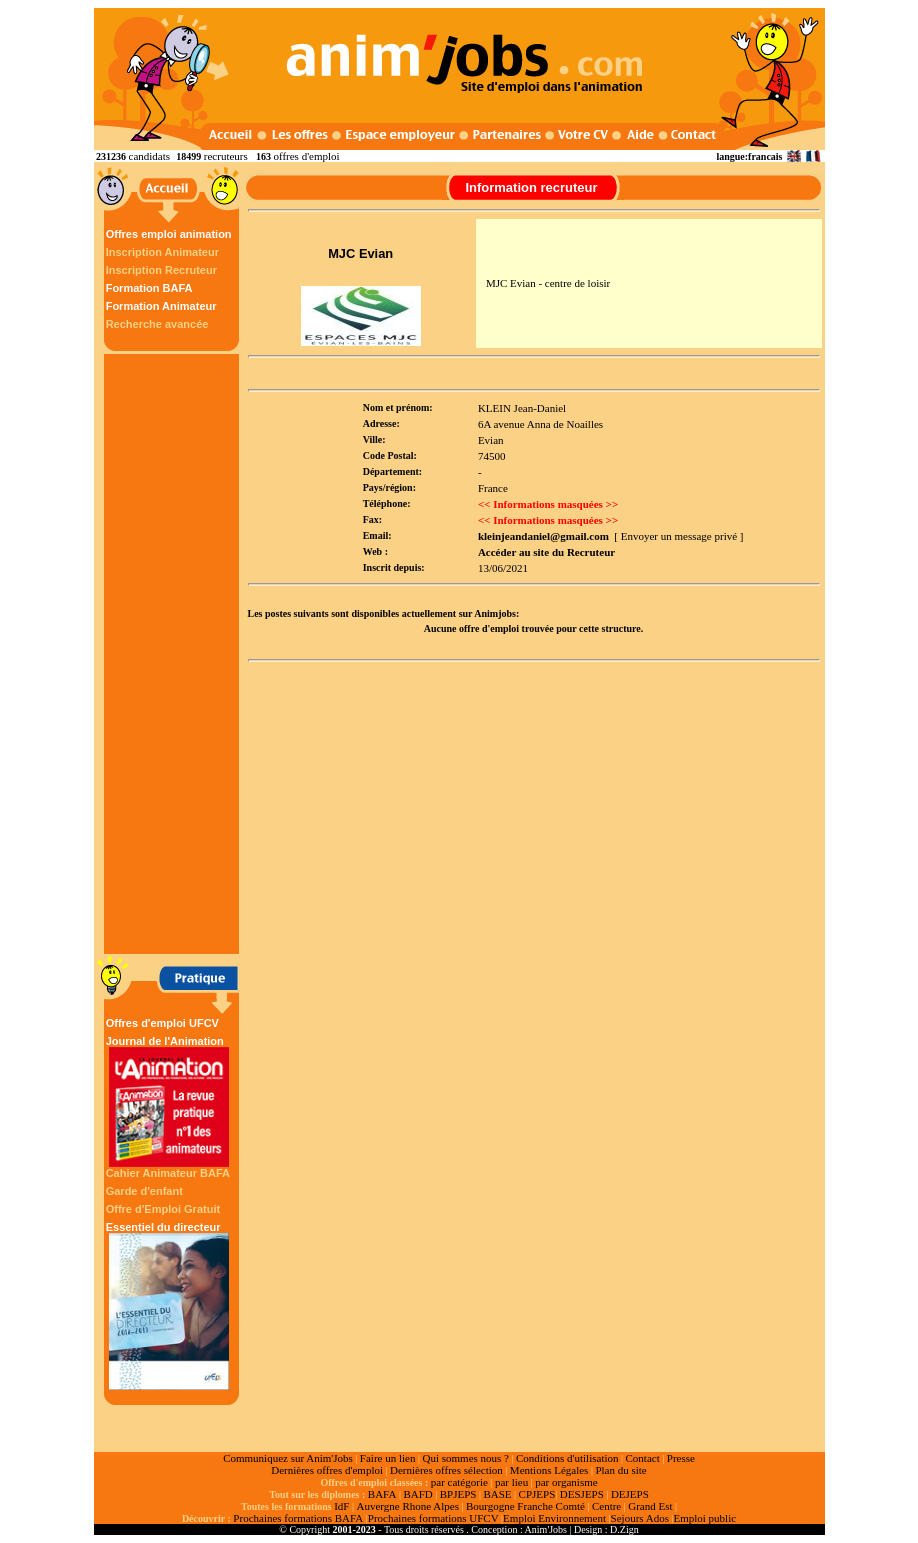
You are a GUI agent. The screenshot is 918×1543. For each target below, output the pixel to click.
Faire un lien (388, 1458)
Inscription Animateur (162, 252)
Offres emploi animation (169, 234)
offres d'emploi (306, 156)
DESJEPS (582, 1494)
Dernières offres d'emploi (327, 1470)
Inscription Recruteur (161, 270)
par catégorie (459, 1482)
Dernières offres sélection (446, 1470)
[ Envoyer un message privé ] (678, 536)
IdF (341, 1506)
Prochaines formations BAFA (298, 1518)
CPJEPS (537, 1494)
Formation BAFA (149, 288)
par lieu (511, 1482)
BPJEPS (458, 1494)
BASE (497, 1494)
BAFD (417, 1494)
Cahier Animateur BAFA (168, 1173)
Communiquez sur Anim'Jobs (288, 1458)
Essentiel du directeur (169, 1305)
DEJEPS (630, 1494)
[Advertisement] (174, 654)
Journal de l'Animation (169, 1101)
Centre (606, 1506)
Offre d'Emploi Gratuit (163, 1209)
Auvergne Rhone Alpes (407, 1506)
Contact (643, 1458)
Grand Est (650, 1506)
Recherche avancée (157, 324)
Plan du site (620, 1470)
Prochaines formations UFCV (433, 1518)
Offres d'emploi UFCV (162, 1023)
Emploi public (704, 1518)
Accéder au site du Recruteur (546, 552)
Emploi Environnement (554, 1518)
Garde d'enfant (144, 1191)
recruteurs (226, 156)
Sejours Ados (640, 1518)
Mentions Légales (549, 1470)
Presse (681, 1458)
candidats (150, 156)
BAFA (382, 1494)
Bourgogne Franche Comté (525, 1506)
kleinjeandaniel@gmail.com (543, 536)
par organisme (566, 1482)
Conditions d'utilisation (567, 1458)
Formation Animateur (161, 306)
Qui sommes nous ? (465, 1458)
